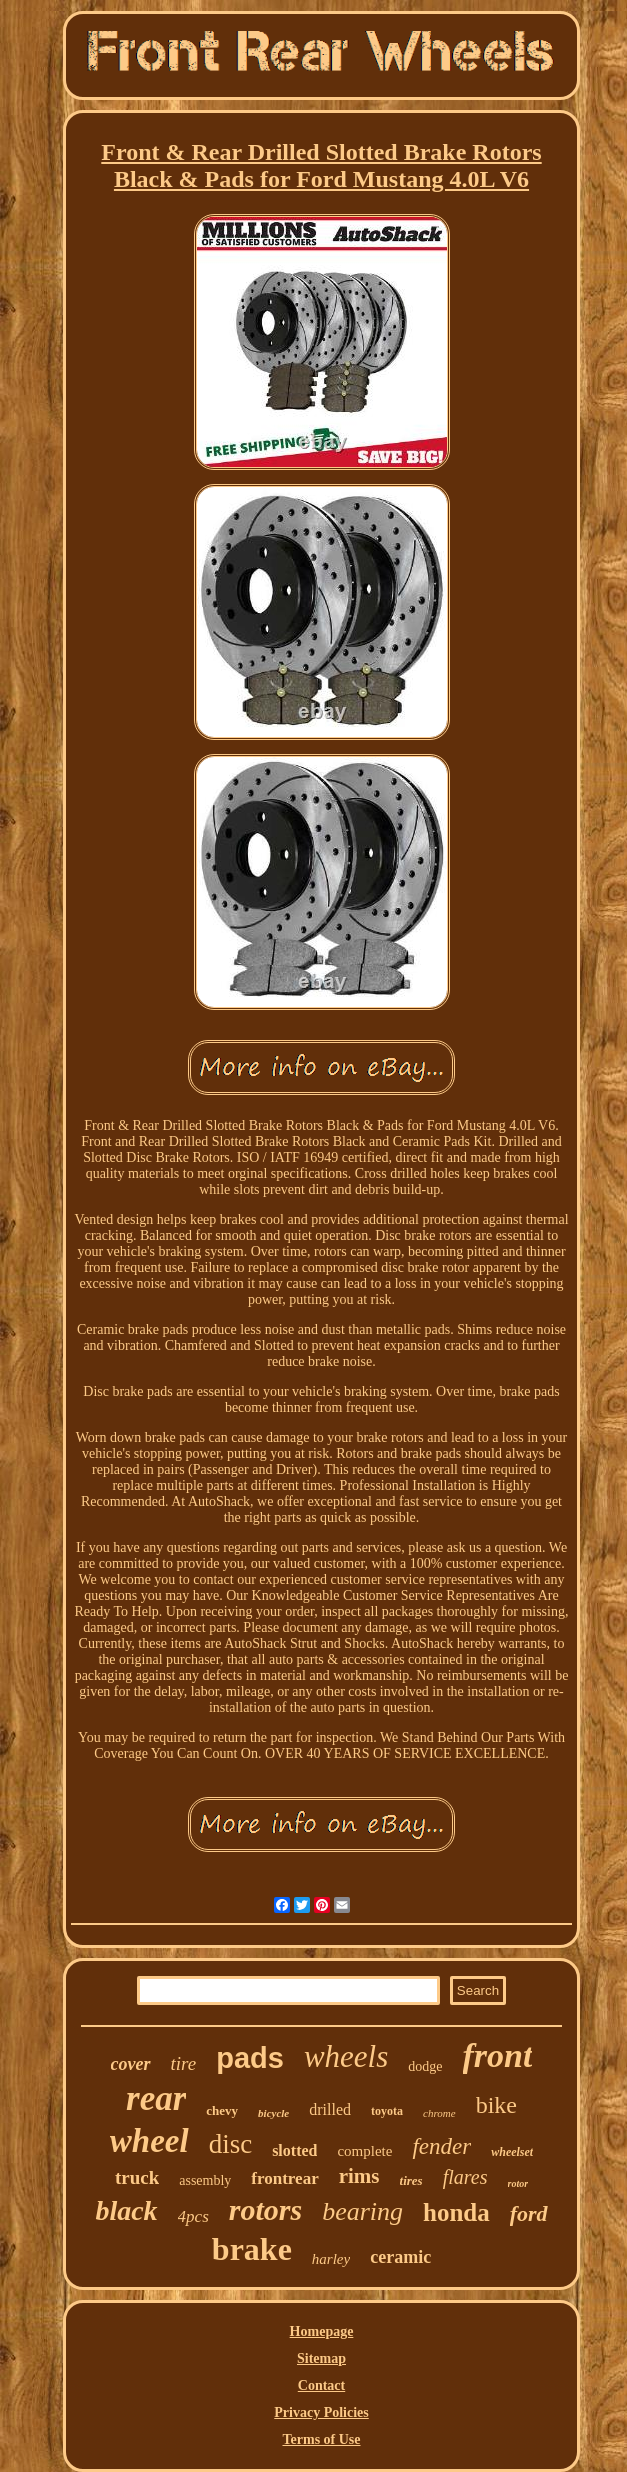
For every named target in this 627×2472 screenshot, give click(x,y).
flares (465, 2177)
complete (364, 2151)
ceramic (400, 2257)
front (498, 2055)
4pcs (193, 2216)
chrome (439, 2113)
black (126, 2210)
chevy (222, 2110)
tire (184, 2063)
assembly (205, 2180)
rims (359, 2176)
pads (250, 2058)
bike (496, 2105)
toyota (387, 2111)
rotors (265, 2209)
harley (331, 2259)
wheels (346, 2056)
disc (231, 2144)
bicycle (273, 2113)
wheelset (512, 2152)
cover (131, 2064)
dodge (425, 2066)
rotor (518, 2183)
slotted (294, 2150)
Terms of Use (321, 2439)
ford (529, 2213)
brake (252, 2249)
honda (456, 2212)
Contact (321, 2385)
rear (156, 2098)
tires (411, 2180)
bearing (362, 2211)
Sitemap (321, 2358)
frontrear (284, 2178)
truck (137, 2177)
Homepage (322, 2331)
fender (441, 2146)
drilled (330, 2109)
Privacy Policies (321, 2412)
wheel (149, 2141)
